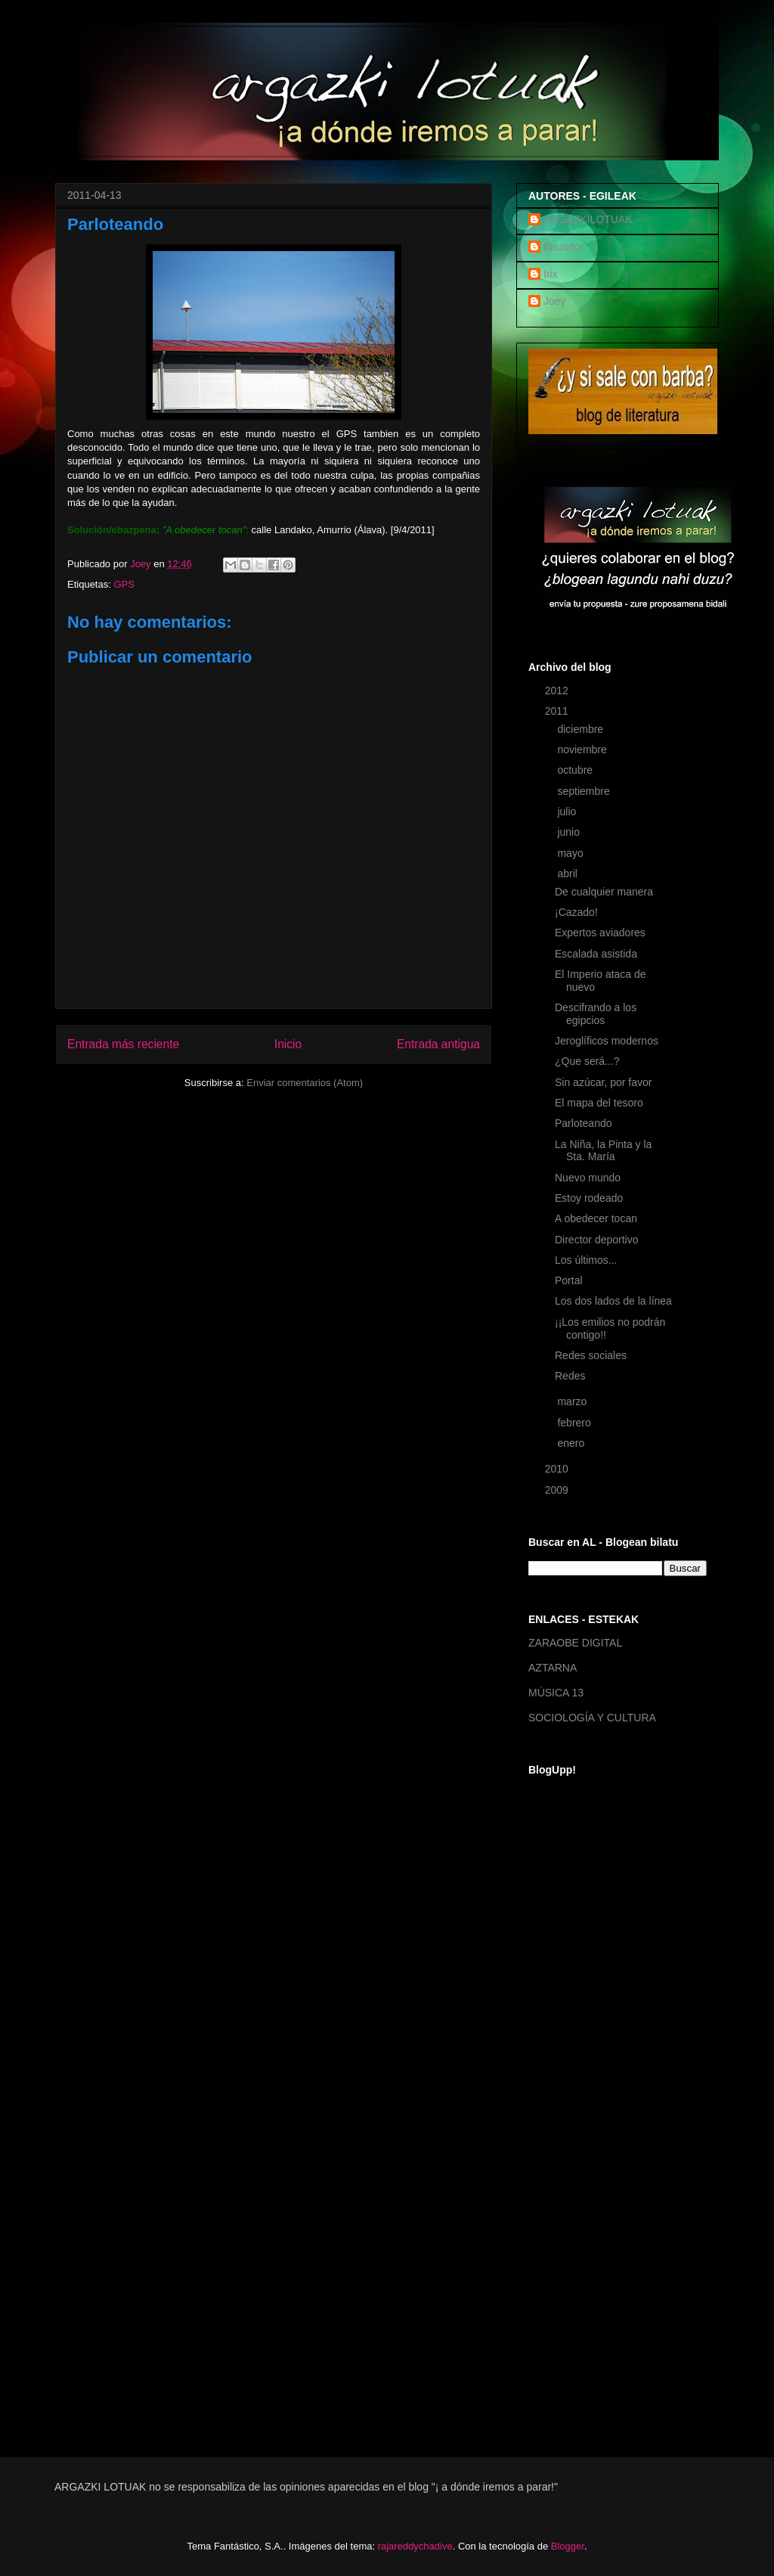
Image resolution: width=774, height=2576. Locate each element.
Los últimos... (586, 1260)
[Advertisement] (588, 2192)
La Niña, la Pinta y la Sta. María (603, 1150)
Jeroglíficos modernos (606, 1041)
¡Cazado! (576, 912)
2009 (558, 1490)
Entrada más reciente (123, 1044)
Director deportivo (597, 1240)
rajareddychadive (415, 2546)
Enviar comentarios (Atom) (304, 1082)
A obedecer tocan (596, 1218)
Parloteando (583, 1123)
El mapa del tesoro (599, 1103)
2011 (558, 711)
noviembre (583, 749)
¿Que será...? (587, 1061)
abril (568, 873)
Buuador (563, 247)
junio (569, 832)
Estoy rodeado (589, 1198)
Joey (554, 301)
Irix (550, 274)
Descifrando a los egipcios (595, 1013)
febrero (575, 1423)
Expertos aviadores (600, 932)
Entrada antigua (438, 1044)
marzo (573, 1401)
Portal (569, 1280)
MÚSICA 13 (556, 1693)
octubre (576, 770)
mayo (571, 853)
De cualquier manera (604, 892)
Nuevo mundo (588, 1178)
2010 (558, 1469)
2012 (558, 690)
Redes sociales (591, 1355)
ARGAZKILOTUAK (587, 219)
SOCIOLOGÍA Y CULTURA (592, 1718)
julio (568, 811)
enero (572, 1443)
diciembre (581, 729)
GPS (123, 584)
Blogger (567, 2546)
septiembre (584, 791)
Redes (570, 1376)
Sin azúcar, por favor (603, 1082)
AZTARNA (552, 1668)
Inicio (288, 1044)
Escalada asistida (596, 954)
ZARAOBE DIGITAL (575, 1643)
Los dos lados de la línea (613, 1301)
